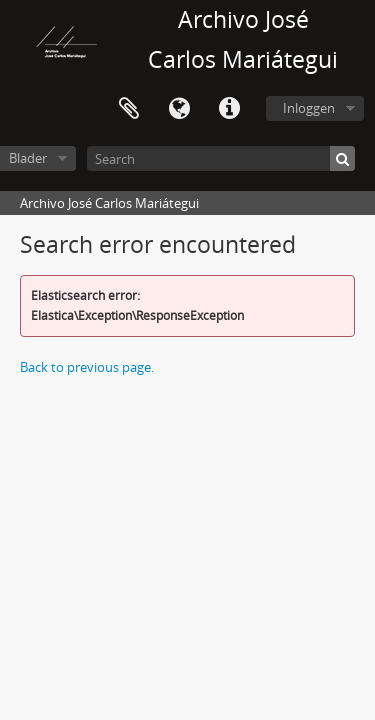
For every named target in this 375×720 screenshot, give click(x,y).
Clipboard (129, 109)
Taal (179, 109)
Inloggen (309, 108)
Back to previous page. (87, 367)
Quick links (229, 109)
